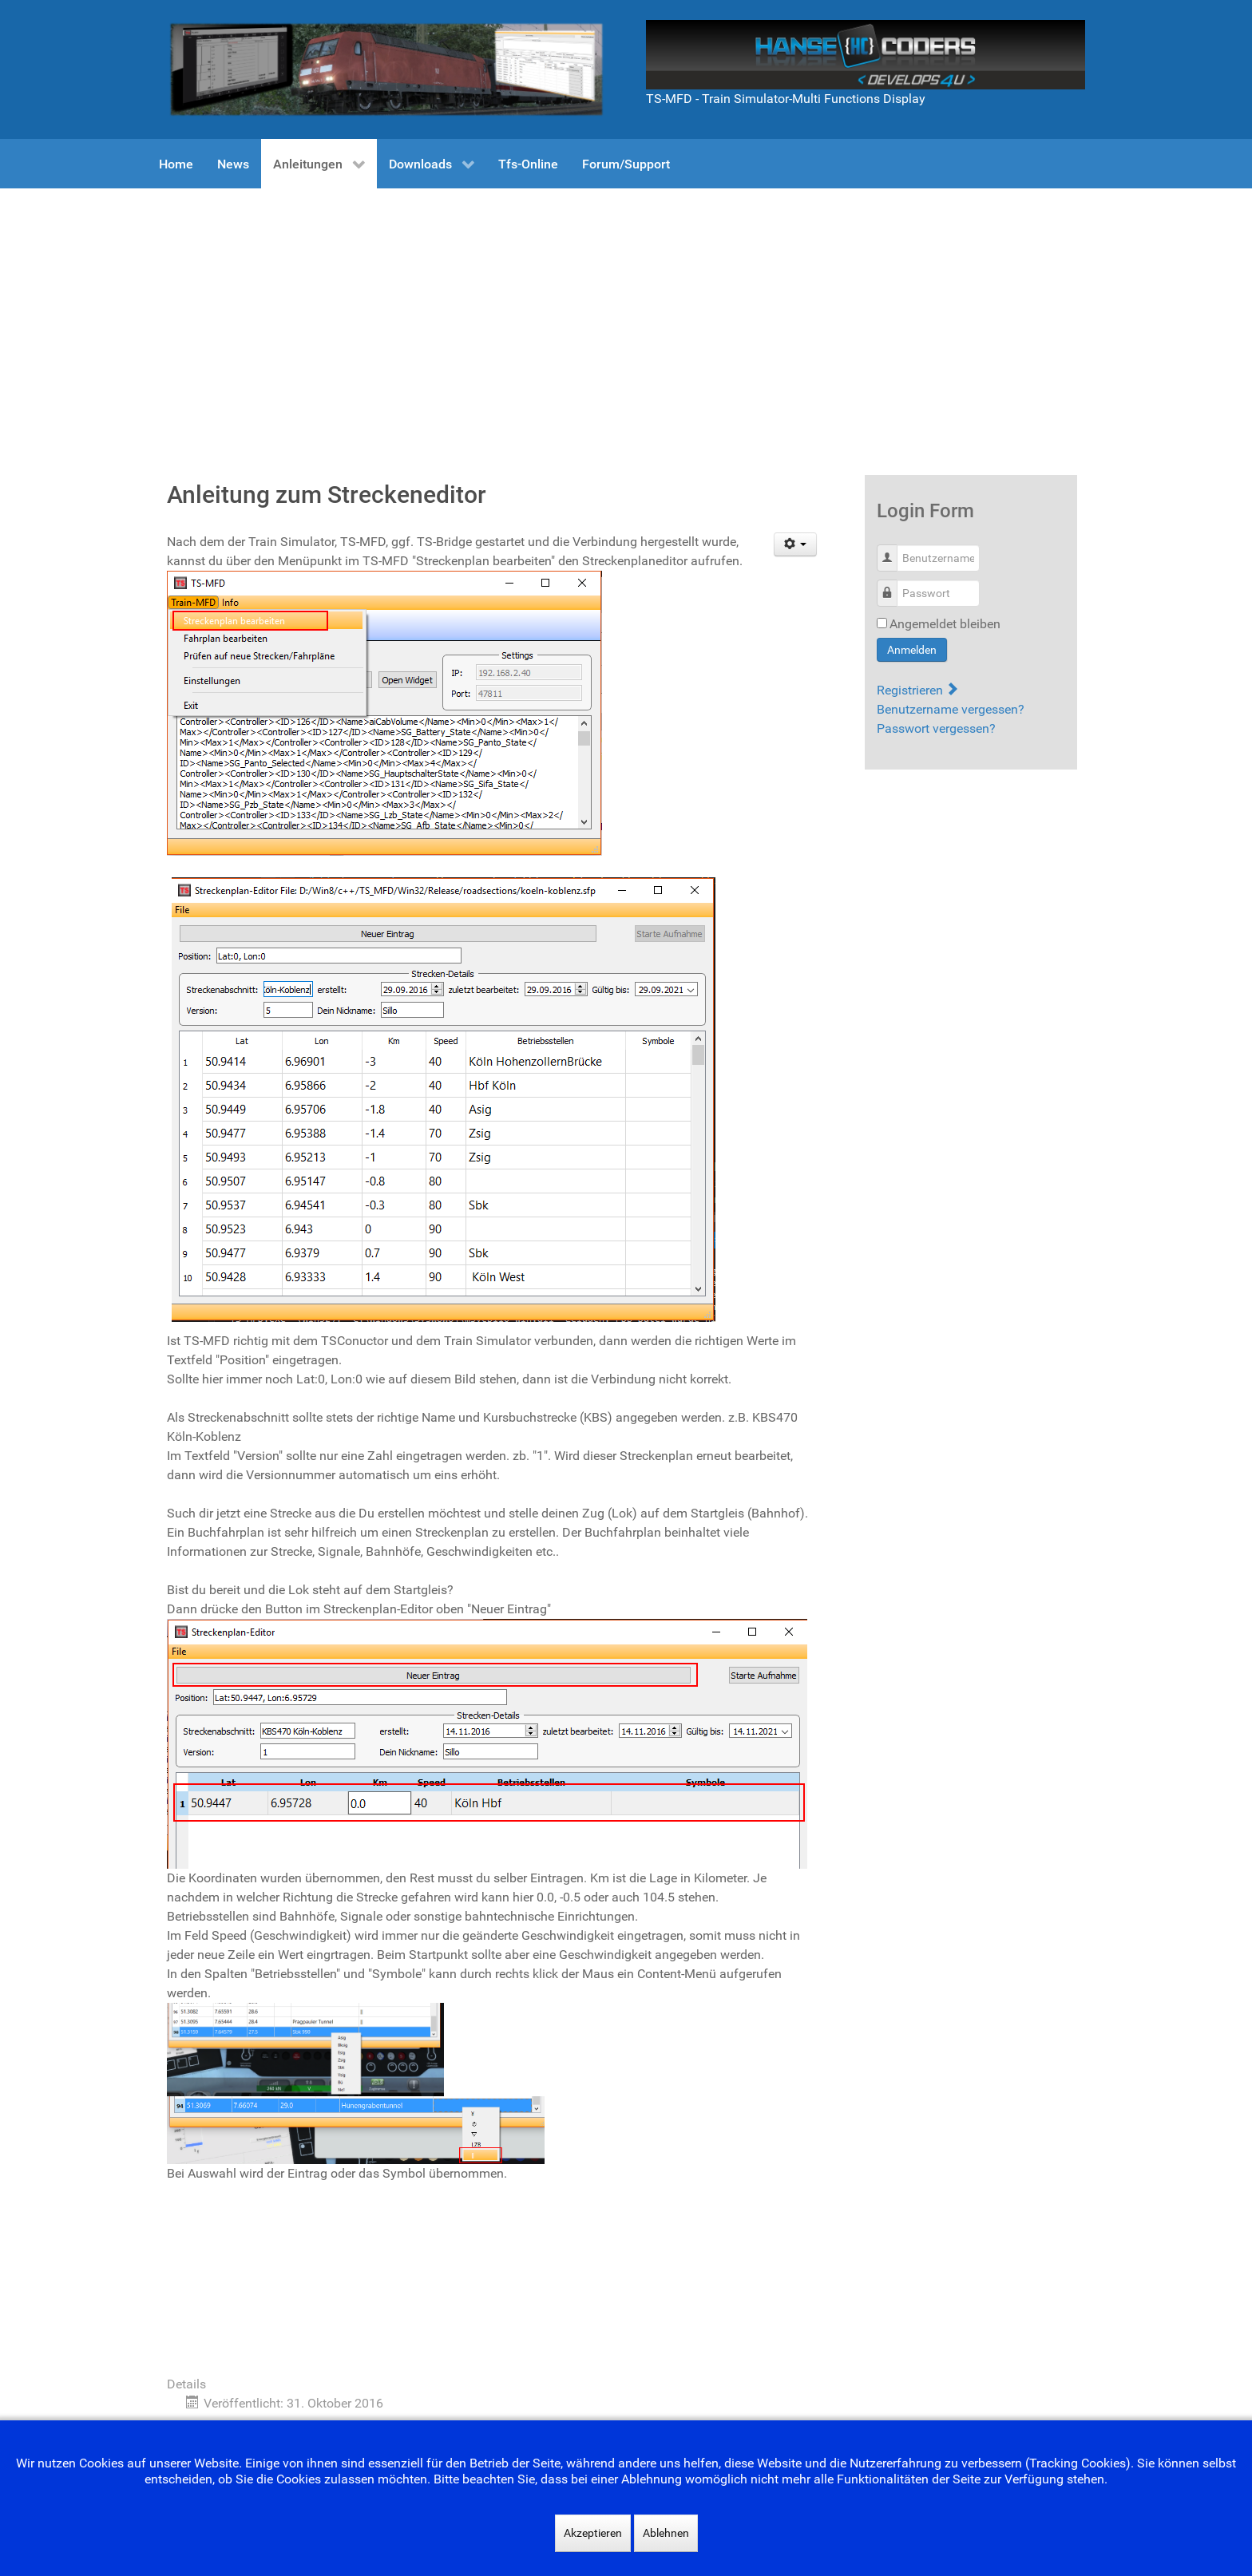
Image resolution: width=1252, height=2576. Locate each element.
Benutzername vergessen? (950, 709)
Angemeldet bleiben (944, 623)
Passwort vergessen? (936, 728)
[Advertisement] (626, 308)
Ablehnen (666, 2533)
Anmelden (912, 649)
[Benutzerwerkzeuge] (796, 544)
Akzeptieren (593, 2533)
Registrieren (917, 690)
